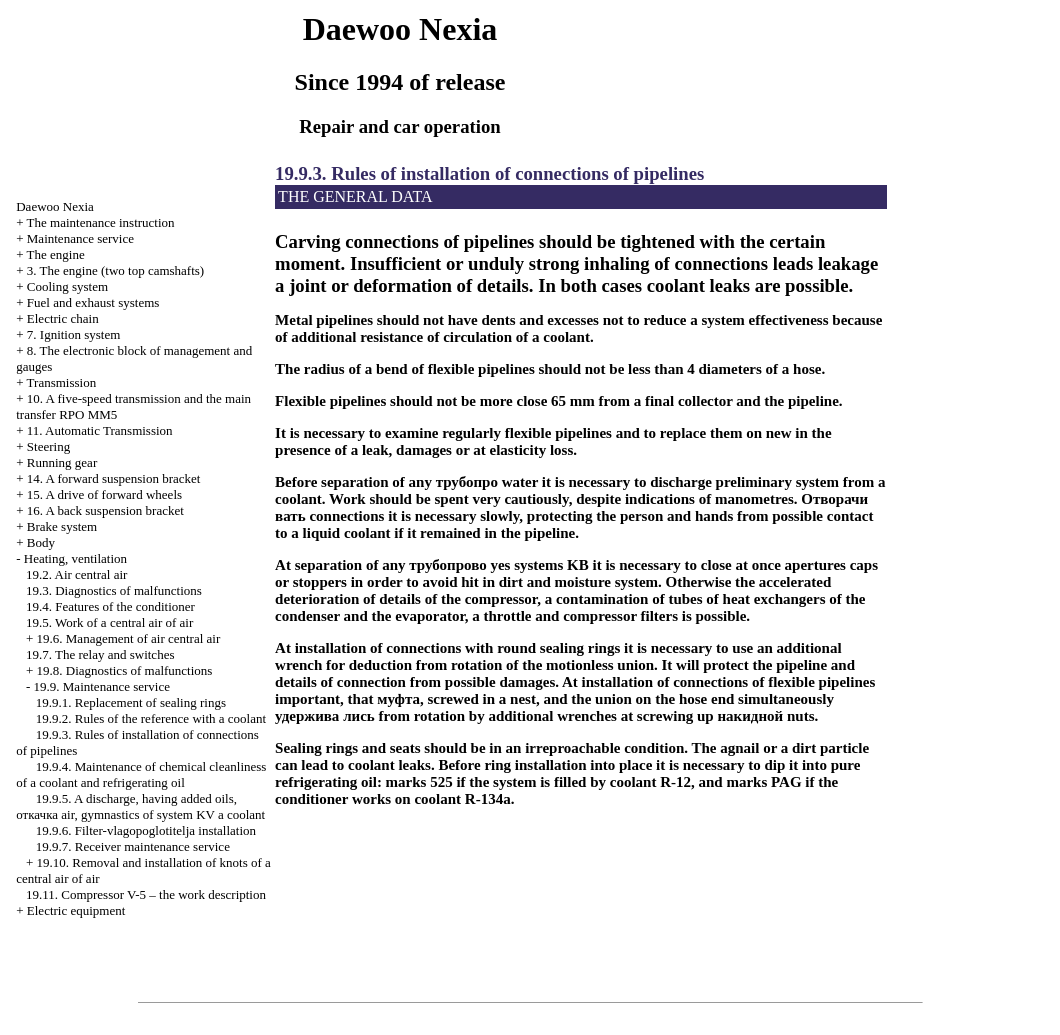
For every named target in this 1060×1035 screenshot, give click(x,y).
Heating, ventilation (75, 558)
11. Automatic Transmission (100, 430)
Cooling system (67, 286)
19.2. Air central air (76, 574)
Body (41, 542)
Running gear (62, 462)
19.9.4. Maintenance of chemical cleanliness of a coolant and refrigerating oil (141, 774)
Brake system (62, 526)
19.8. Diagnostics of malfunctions (125, 670)
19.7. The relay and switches (100, 654)
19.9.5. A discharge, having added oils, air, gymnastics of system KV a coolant (140, 806)
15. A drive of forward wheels (104, 494)
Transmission (62, 382)
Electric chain (63, 318)
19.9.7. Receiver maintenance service (133, 846)
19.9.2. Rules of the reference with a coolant (151, 718)
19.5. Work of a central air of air (109, 622)
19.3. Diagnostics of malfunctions (114, 590)
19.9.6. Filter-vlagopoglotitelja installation (146, 830)
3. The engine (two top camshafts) (115, 270)
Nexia (55, 206)
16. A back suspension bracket (105, 510)
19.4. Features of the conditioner (110, 606)
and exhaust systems (93, 302)
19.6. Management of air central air (129, 638)
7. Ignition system (74, 334)
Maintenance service (80, 238)
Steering (48, 446)
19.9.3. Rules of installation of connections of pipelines (489, 173)
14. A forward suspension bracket (114, 478)
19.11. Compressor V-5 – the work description (146, 894)
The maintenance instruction (101, 222)
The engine (56, 254)
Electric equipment (76, 910)
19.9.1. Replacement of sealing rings (131, 702)
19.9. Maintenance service (102, 686)
